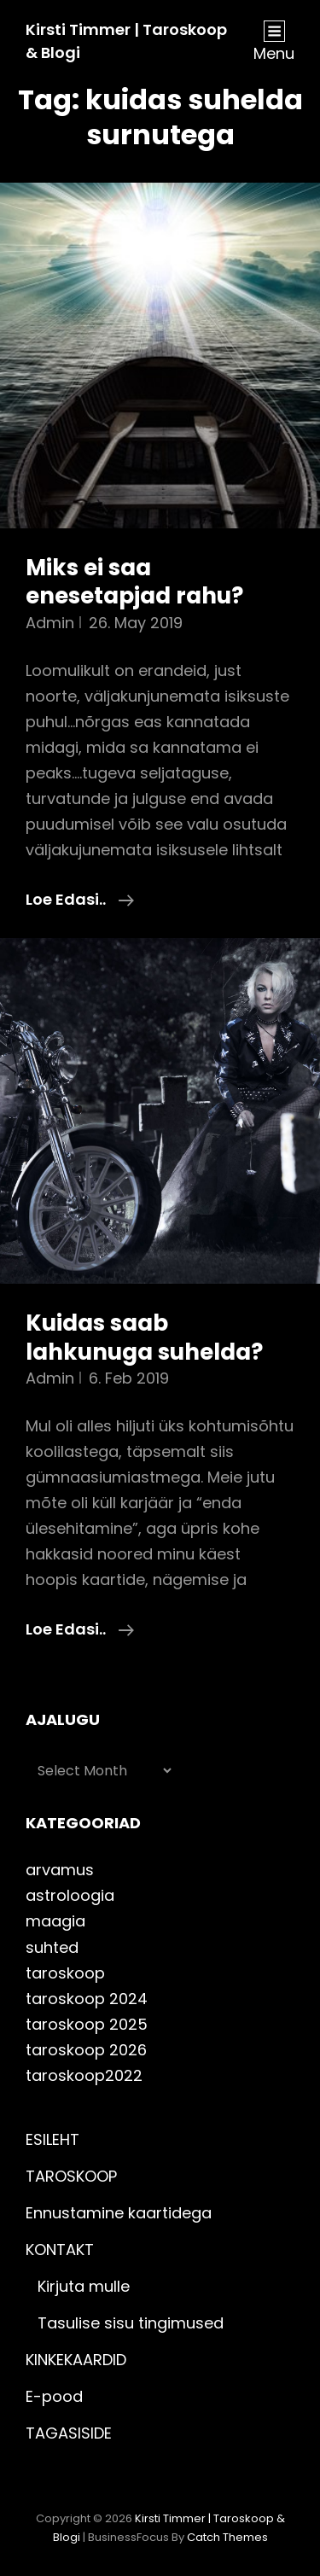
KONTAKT (60, 2249)
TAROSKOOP (71, 2176)
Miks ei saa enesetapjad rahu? (134, 582)
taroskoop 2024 (87, 1998)
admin (50, 622)
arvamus (60, 1869)
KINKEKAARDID (76, 2359)
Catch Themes (227, 2537)
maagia (55, 1921)
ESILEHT (52, 2139)
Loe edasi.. (80, 899)
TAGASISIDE (69, 2433)
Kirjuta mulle (84, 2286)
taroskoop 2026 (86, 2049)
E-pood (54, 2396)
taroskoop (65, 1973)
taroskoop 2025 (87, 2024)
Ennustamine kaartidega (119, 2212)
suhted (52, 1947)
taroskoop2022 (84, 2075)
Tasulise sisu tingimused (131, 2323)
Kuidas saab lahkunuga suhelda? (144, 1337)
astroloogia (70, 1895)
